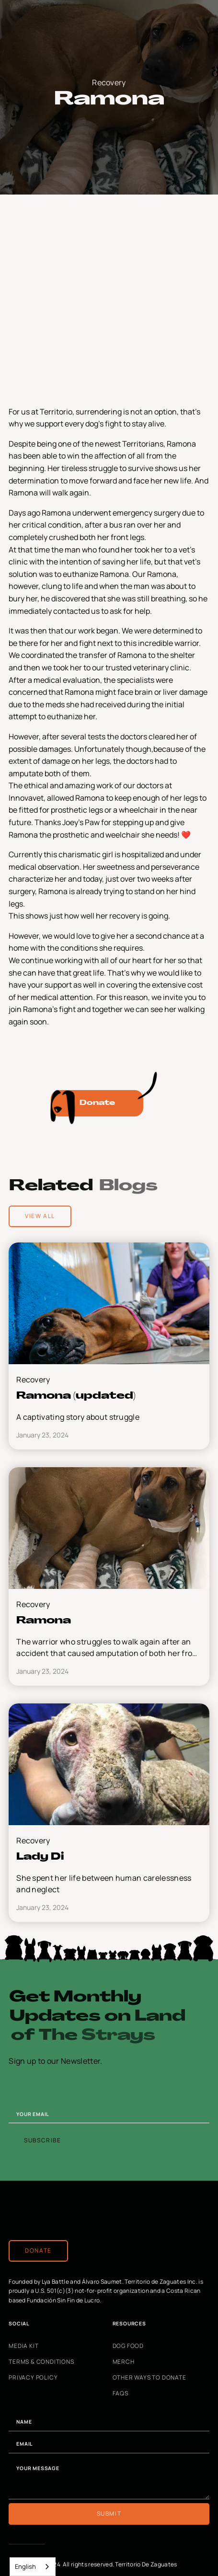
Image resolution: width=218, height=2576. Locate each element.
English (25, 2566)
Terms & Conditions (41, 2362)
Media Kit (23, 2346)
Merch (124, 2362)
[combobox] (33, 2566)
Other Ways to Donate (149, 2377)
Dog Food (128, 2346)
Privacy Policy (33, 2377)
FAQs (120, 2393)
